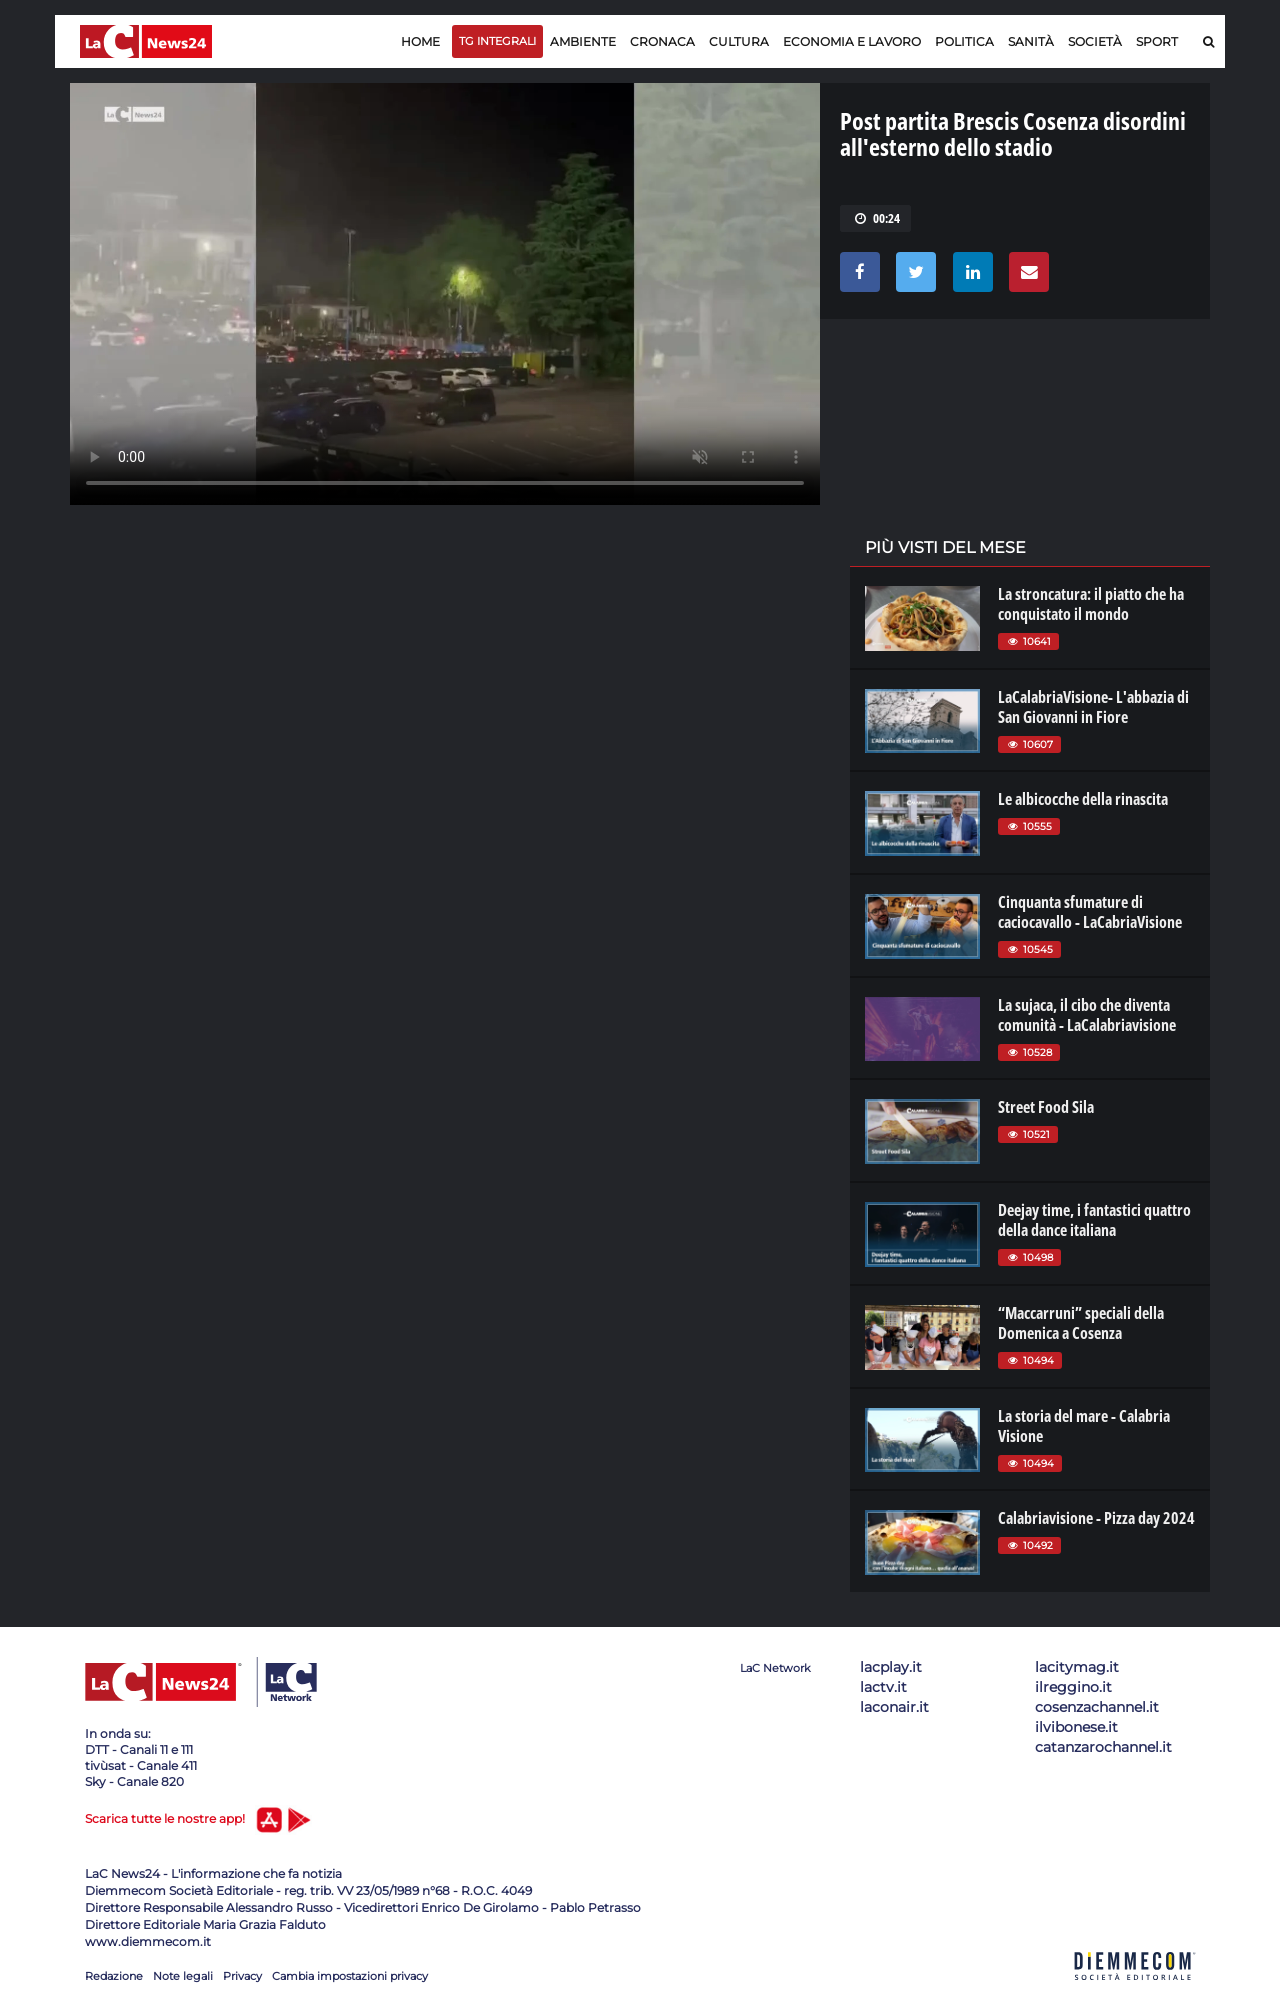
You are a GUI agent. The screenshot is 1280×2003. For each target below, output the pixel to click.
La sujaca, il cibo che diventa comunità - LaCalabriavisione (1087, 1015)
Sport (1157, 41)
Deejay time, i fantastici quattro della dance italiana (1094, 1220)
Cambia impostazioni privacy (350, 1976)
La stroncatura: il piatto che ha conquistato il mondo (1091, 604)
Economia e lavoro (852, 41)
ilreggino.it (1073, 1687)
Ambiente (583, 41)
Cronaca (662, 41)
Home (420, 41)
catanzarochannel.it (1103, 1747)
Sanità (1031, 41)
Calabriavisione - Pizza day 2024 (1096, 1518)
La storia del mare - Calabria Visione (1084, 1426)
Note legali (183, 1976)
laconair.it (894, 1707)
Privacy (242, 1976)
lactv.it (883, 1687)
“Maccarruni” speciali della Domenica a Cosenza (1081, 1323)
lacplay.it (891, 1667)
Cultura (739, 41)
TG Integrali (497, 41)
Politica (964, 41)
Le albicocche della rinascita (1083, 799)
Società (1095, 41)
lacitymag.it (1077, 1667)
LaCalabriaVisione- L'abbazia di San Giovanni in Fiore (1093, 707)
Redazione (114, 1976)
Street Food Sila (1046, 1107)
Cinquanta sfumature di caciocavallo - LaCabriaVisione (1090, 912)
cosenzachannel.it (1097, 1707)
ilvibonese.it (1076, 1727)
